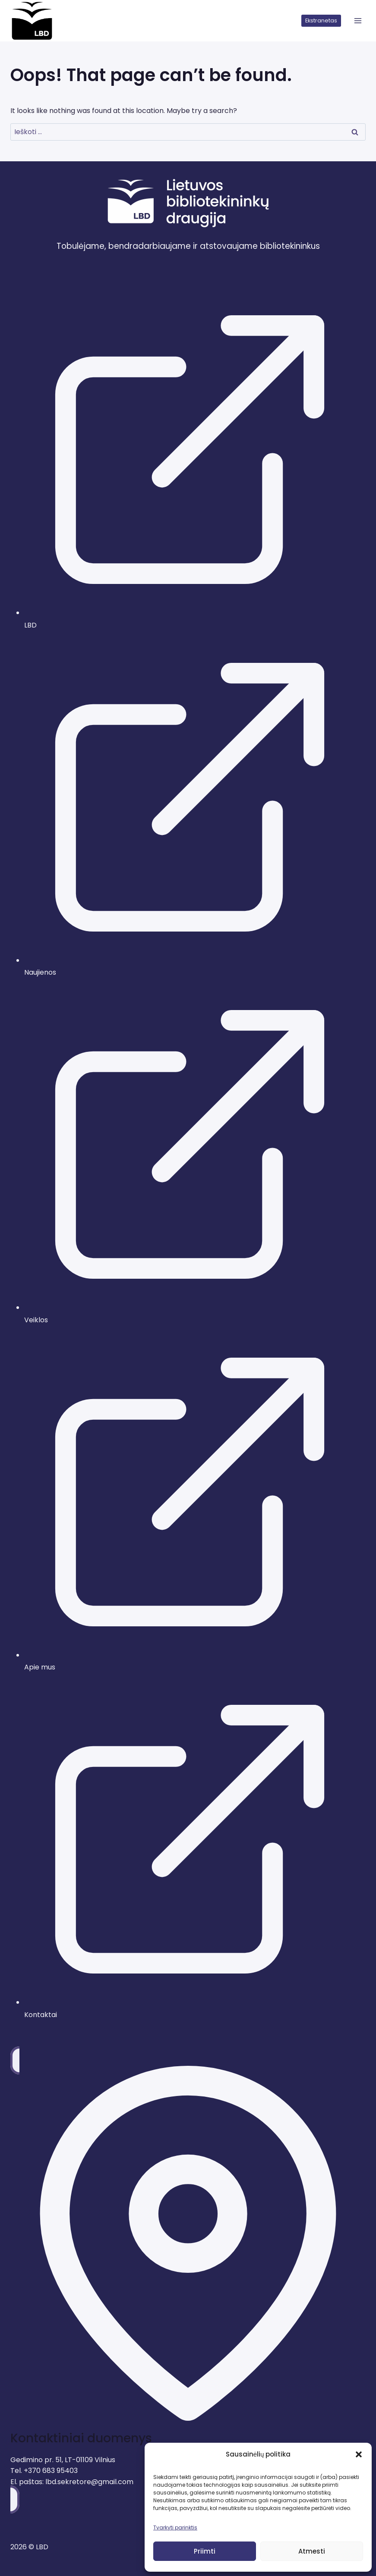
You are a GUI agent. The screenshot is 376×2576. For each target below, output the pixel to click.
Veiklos (36, 1320)
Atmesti (311, 2551)
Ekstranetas (321, 20)
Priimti (204, 2551)
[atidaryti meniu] (358, 21)
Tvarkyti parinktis (175, 2527)
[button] (358, 2454)
